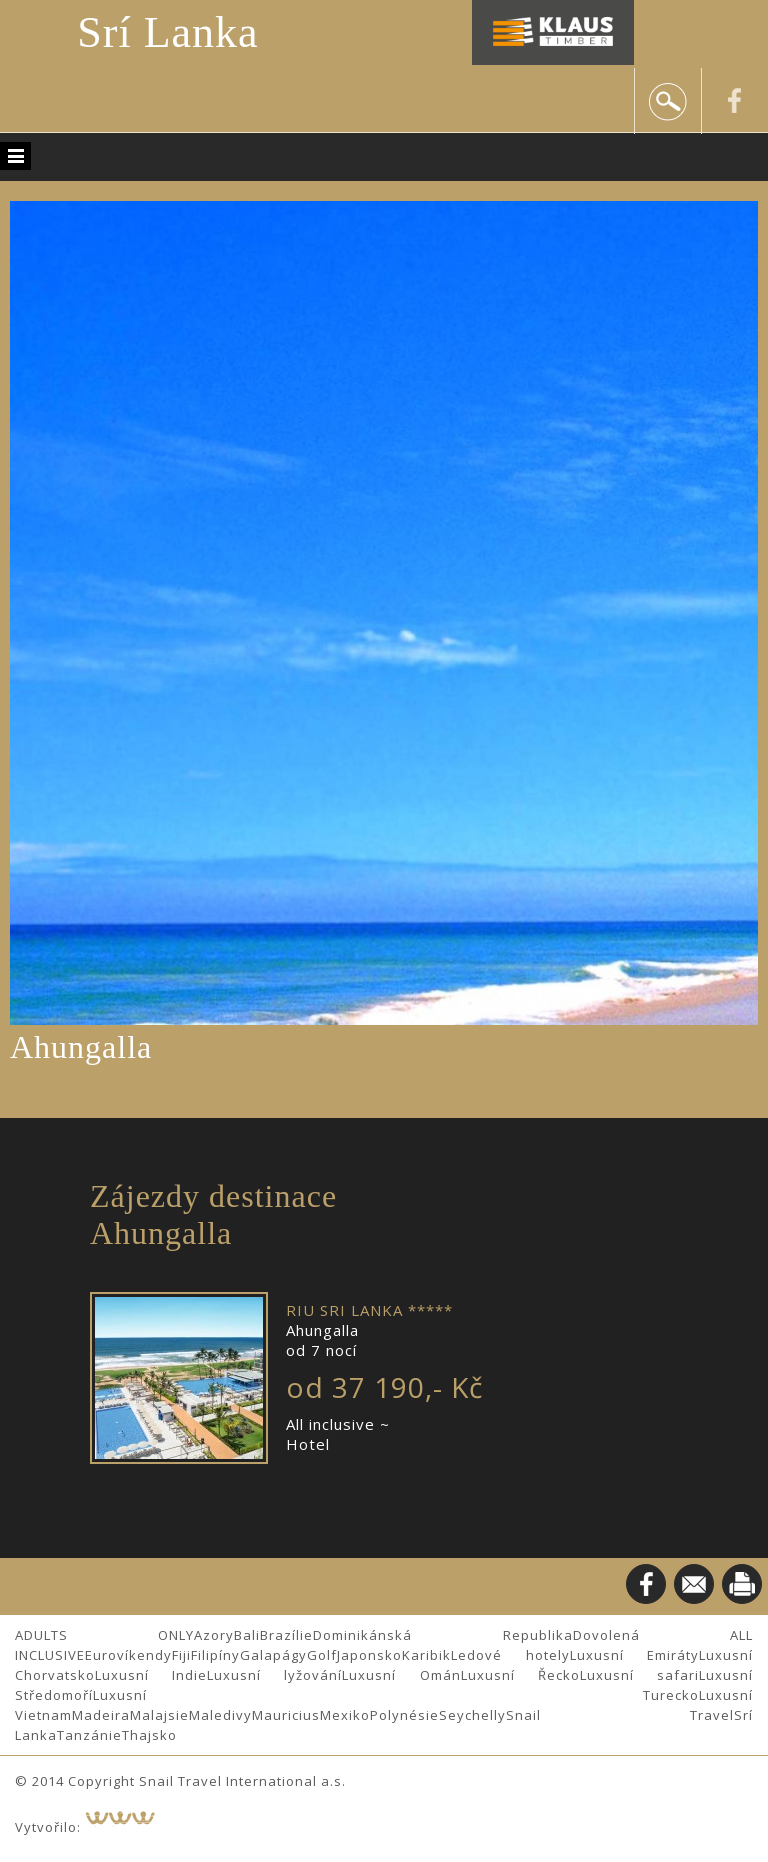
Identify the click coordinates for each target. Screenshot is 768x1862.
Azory (214, 1635)
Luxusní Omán (401, 1675)
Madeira (101, 1715)
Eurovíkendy (128, 1655)
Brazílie (286, 1635)
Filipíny (215, 1655)
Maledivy (220, 1715)
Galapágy (273, 1655)
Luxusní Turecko (396, 1695)
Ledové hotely (510, 1655)
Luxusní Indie (151, 1675)
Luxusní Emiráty (635, 1655)
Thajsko (149, 1735)
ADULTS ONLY (104, 1635)
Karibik (426, 1655)
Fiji (181, 1655)
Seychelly (472, 1715)
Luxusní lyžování (274, 1675)
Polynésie (404, 1715)
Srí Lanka (167, 32)
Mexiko (345, 1715)
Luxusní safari (639, 1675)
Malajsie (159, 1715)
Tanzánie (89, 1735)
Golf (322, 1655)
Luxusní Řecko (520, 1675)
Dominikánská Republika (442, 1635)
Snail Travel (620, 1715)
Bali (247, 1635)
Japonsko (369, 1655)
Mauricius (286, 1715)
